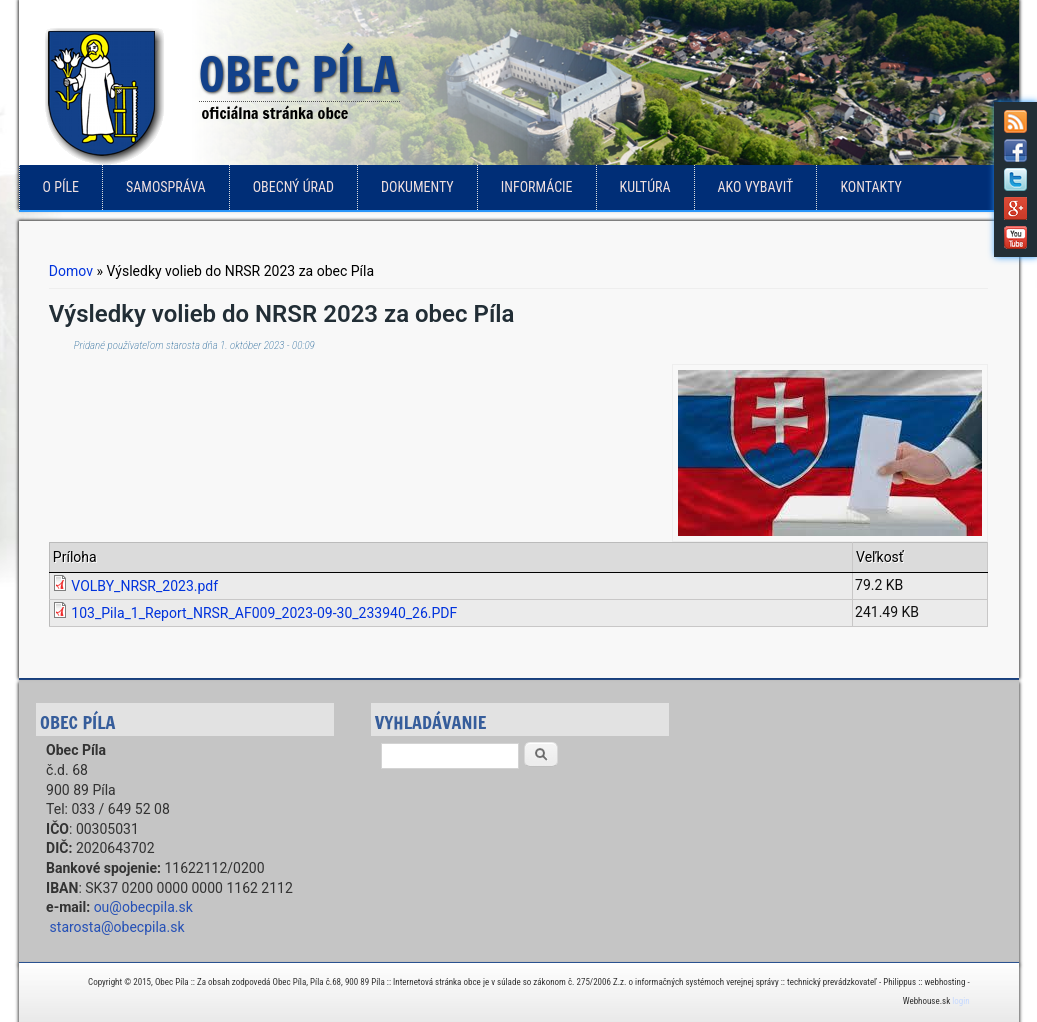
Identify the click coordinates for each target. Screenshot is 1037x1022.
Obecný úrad (293, 187)
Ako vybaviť (756, 187)
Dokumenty (417, 187)
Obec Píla (299, 76)
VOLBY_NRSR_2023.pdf (144, 586)
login (960, 1001)
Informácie (537, 187)
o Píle (61, 187)
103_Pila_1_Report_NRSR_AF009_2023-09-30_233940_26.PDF (264, 613)
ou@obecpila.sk (143, 907)
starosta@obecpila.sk (117, 927)
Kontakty (871, 187)
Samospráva (166, 187)
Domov (71, 271)
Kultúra (645, 187)
